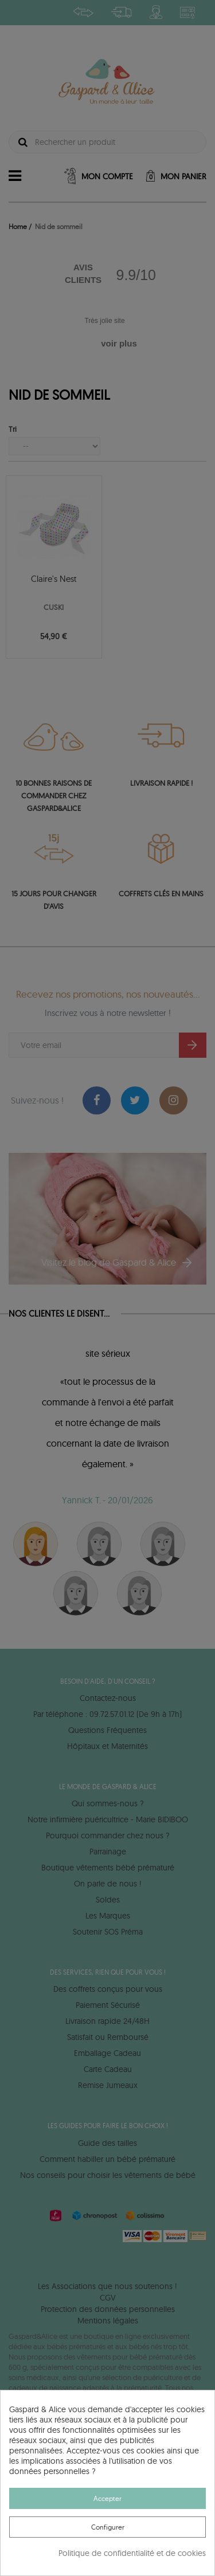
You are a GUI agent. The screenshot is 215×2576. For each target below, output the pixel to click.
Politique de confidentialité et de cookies (132, 2553)
